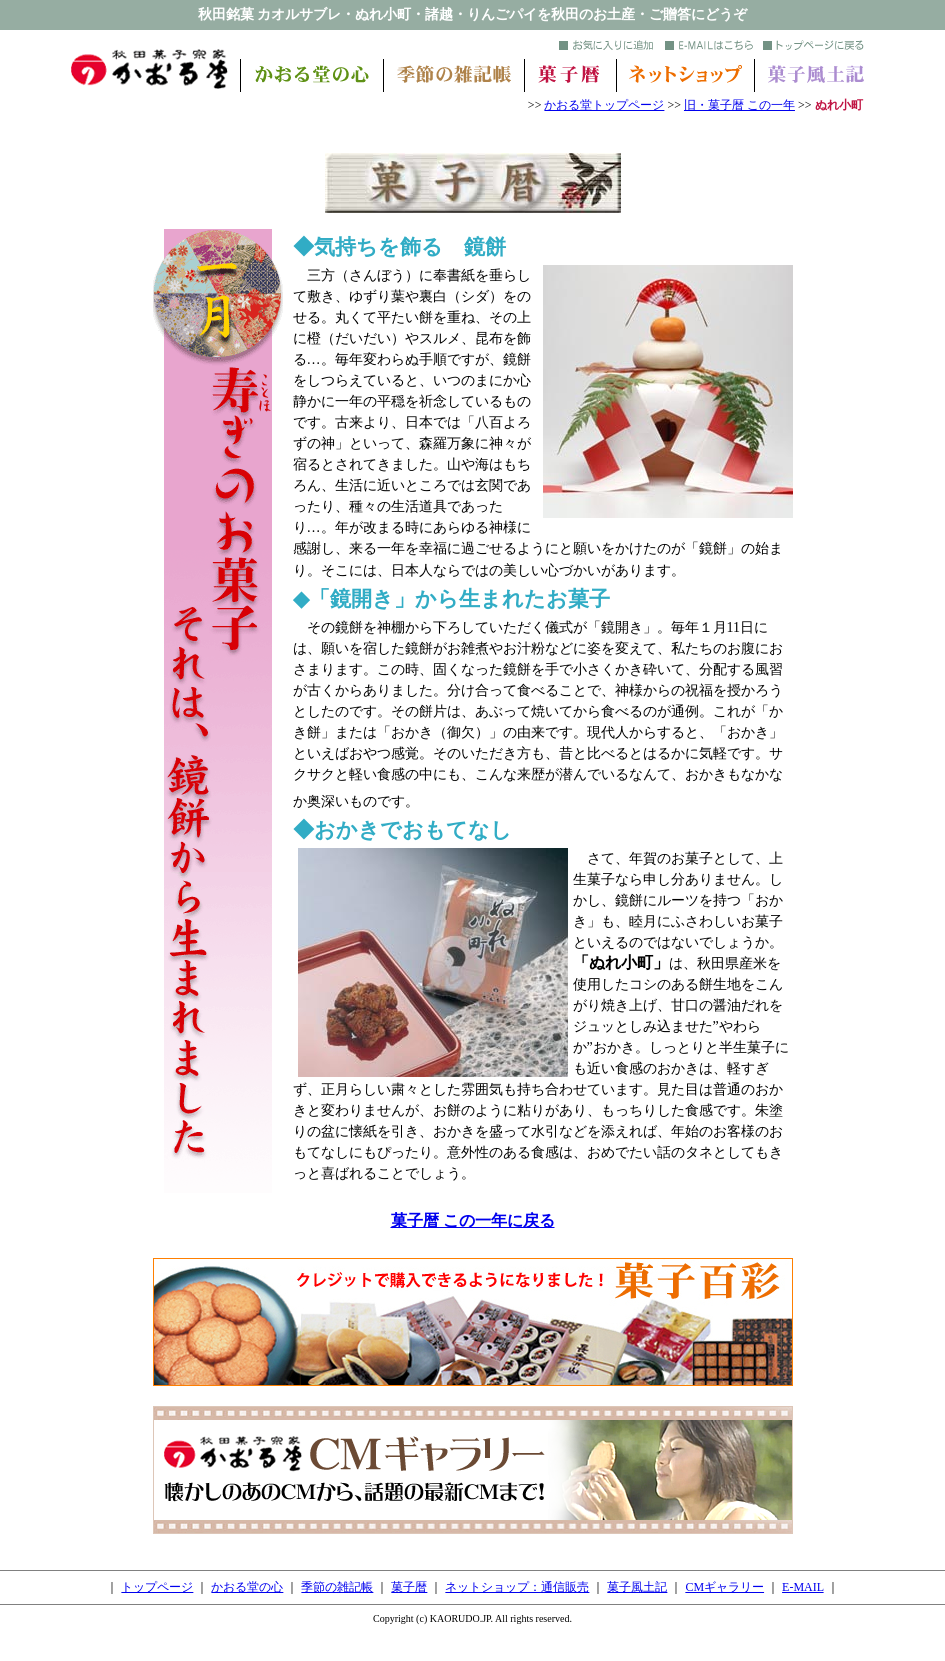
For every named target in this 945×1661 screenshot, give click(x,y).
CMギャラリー (724, 1587)
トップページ (157, 1587)
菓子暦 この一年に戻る (473, 1220)
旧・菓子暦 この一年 (739, 105)
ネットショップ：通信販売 (517, 1587)
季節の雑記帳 (337, 1587)
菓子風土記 (637, 1587)
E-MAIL (803, 1587)
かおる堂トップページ (604, 105)
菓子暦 (409, 1587)
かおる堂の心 (247, 1587)
